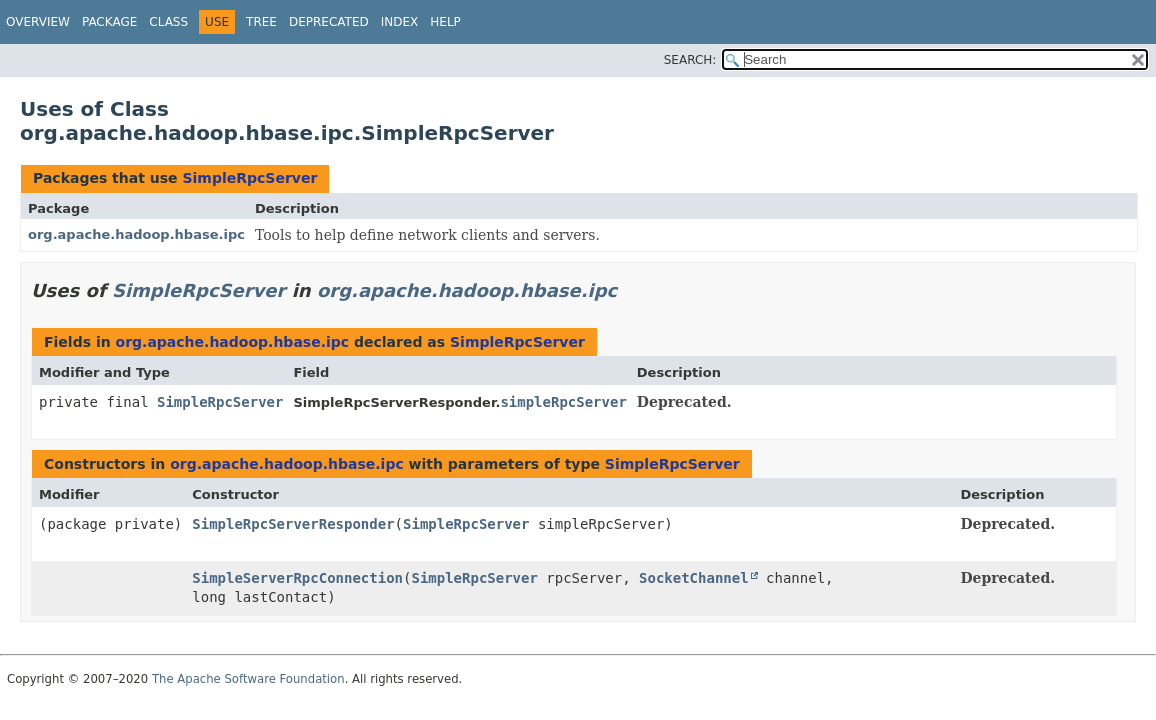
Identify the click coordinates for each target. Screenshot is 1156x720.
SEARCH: (690, 60)
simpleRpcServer (563, 402)
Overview (38, 22)
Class (168, 22)
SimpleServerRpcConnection (297, 578)
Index (400, 22)
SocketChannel (694, 578)
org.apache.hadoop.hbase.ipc (136, 234)
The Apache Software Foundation (248, 679)
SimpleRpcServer (249, 178)
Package (109, 22)
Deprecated (329, 22)
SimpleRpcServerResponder (293, 524)
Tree (261, 22)
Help (445, 22)
